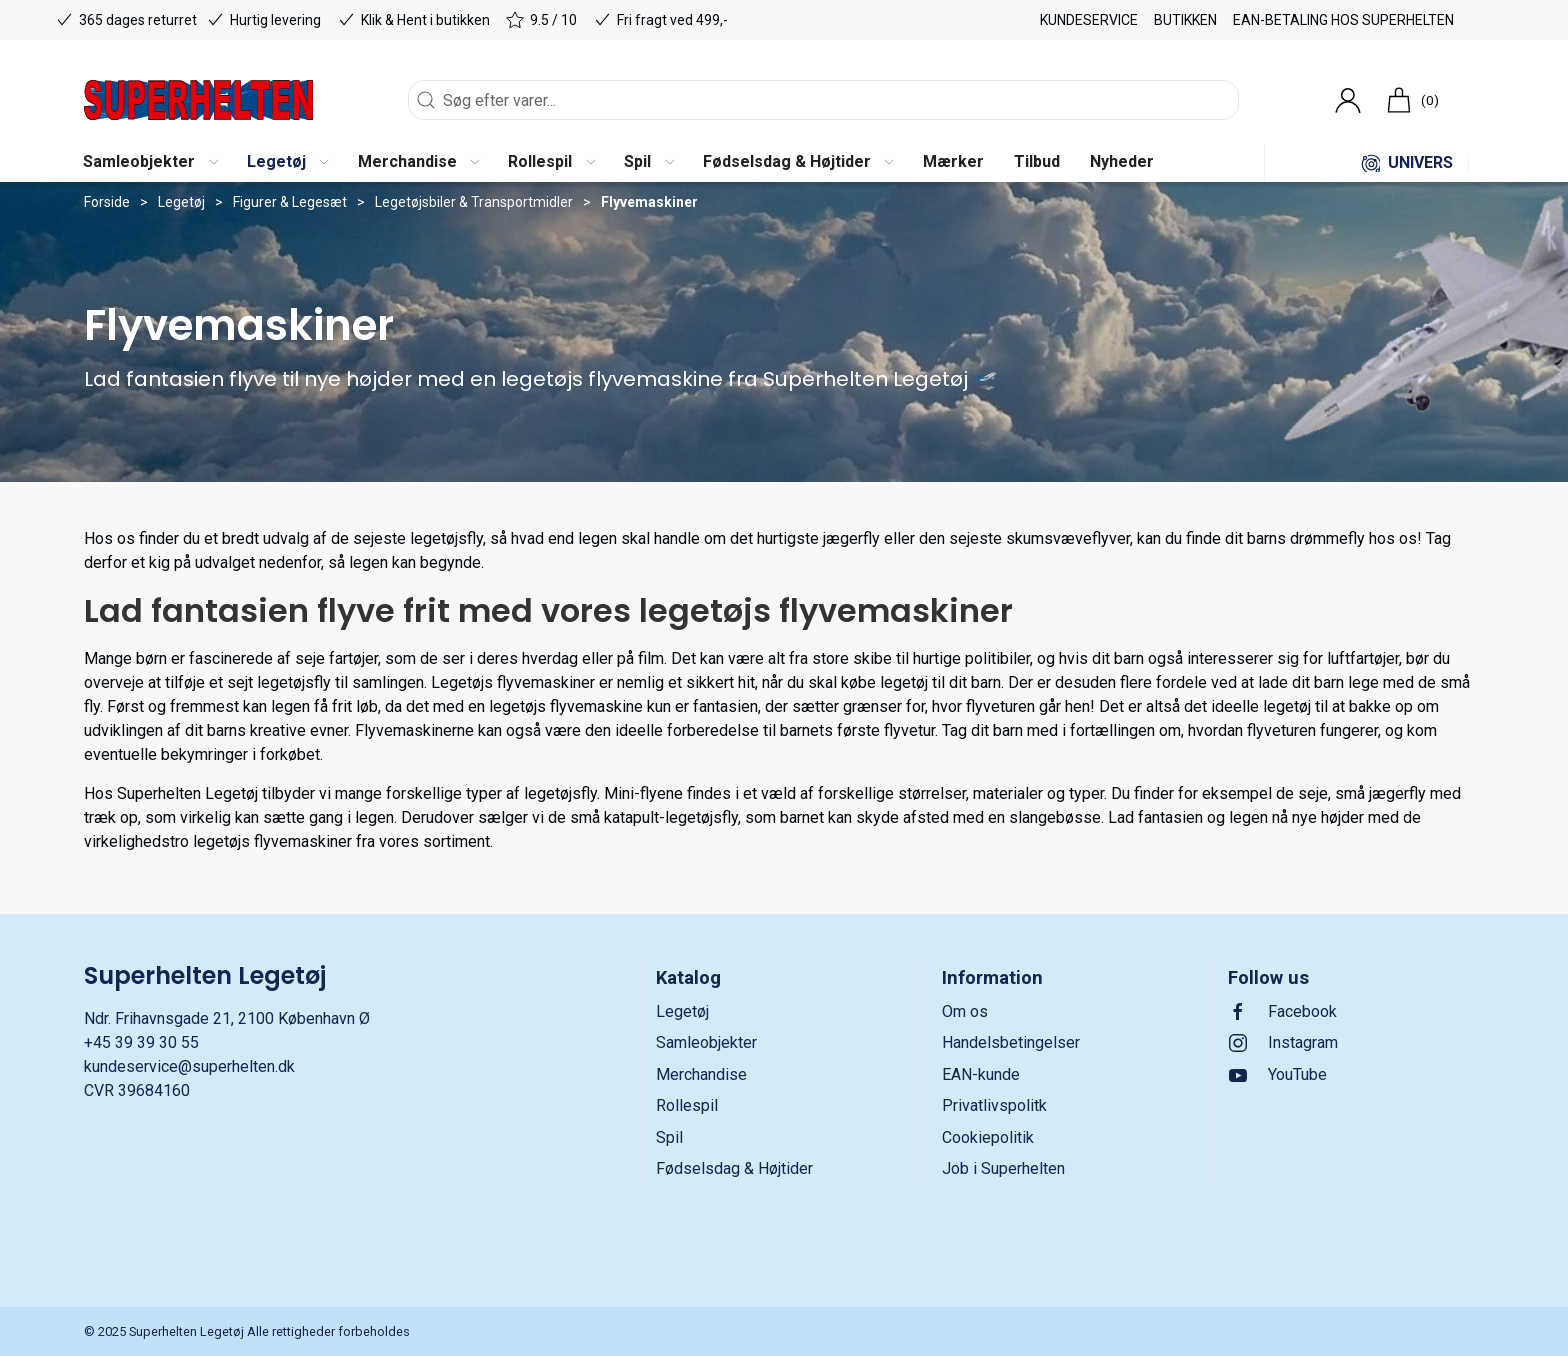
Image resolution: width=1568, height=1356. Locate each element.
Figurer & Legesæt (290, 202)
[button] (150, 163)
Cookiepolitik (988, 1137)
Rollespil (687, 1105)
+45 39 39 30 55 (141, 1042)
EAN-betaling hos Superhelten (1343, 20)
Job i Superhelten (1003, 1168)
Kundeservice (1089, 20)
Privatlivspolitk (994, 1105)
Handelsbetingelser (1011, 1042)
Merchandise (701, 1074)
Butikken (1185, 20)
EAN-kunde (981, 1074)
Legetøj (181, 202)
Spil (669, 1137)
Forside (107, 202)
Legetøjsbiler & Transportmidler (474, 202)
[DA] (198, 100)
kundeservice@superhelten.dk (189, 1066)
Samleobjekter (706, 1042)
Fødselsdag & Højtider (734, 1168)
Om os (965, 1011)
